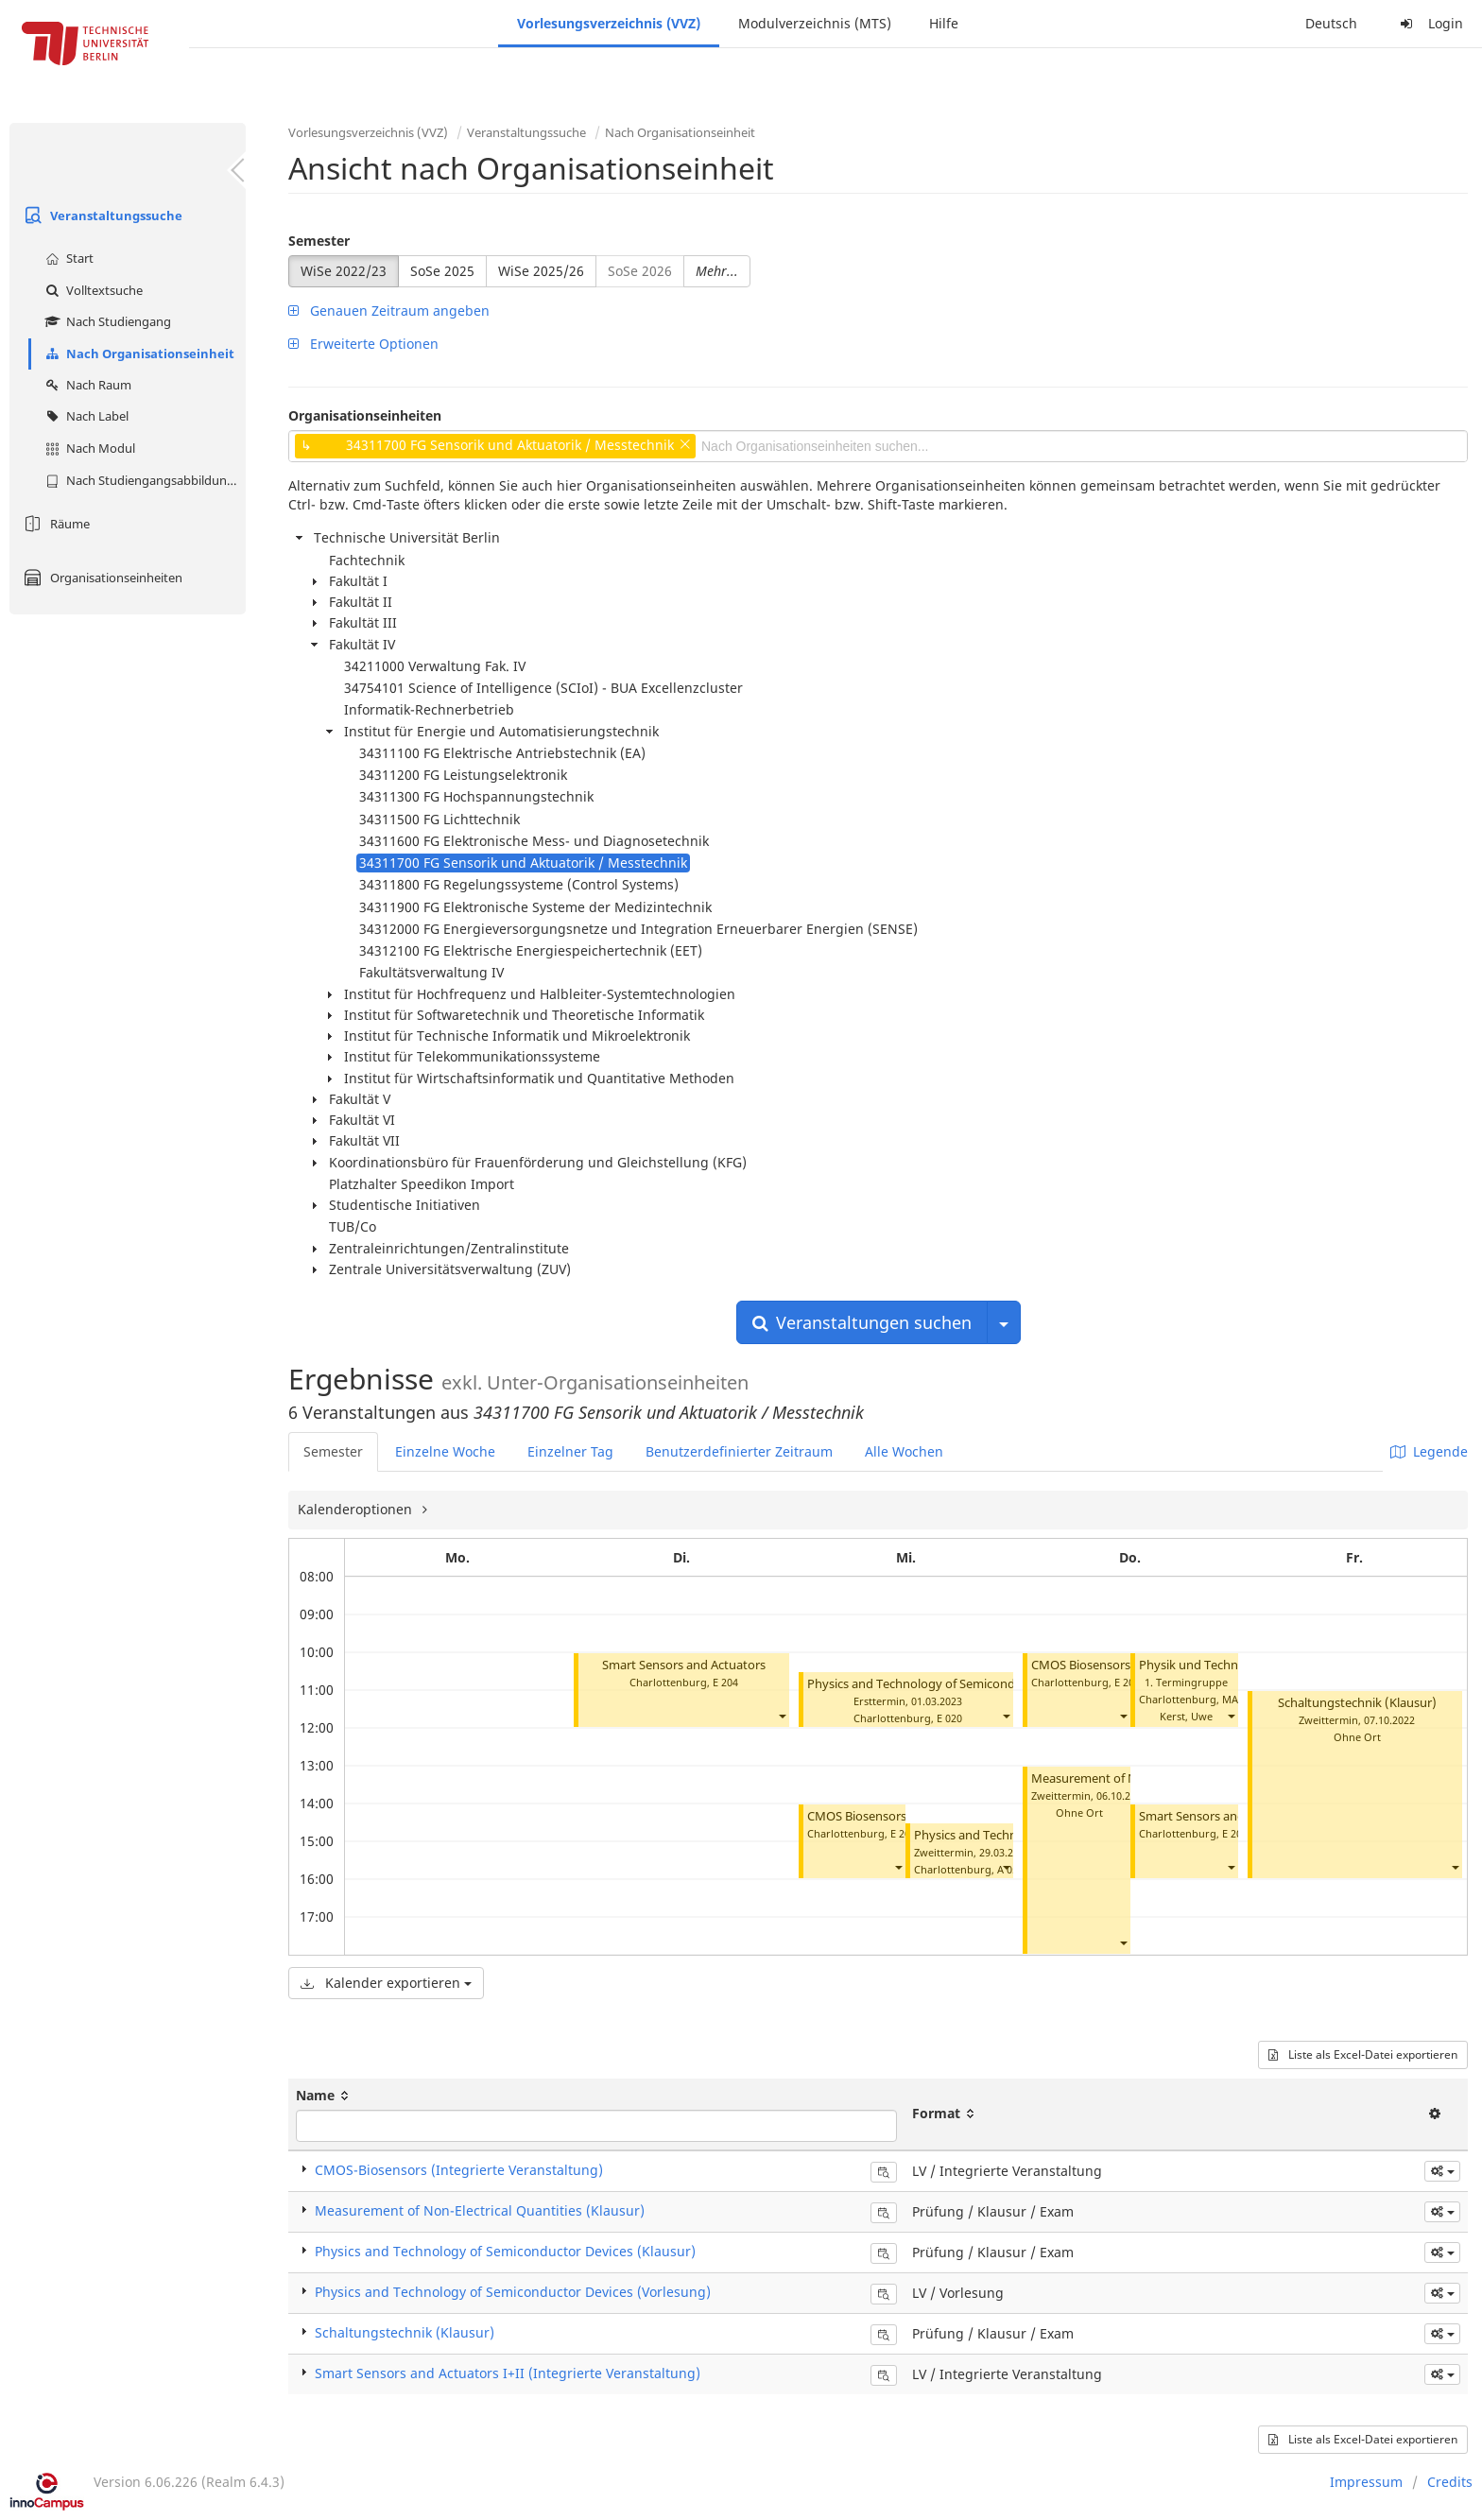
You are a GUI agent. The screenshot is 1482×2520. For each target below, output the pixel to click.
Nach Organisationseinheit (137, 353)
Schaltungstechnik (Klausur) (1357, 1703)
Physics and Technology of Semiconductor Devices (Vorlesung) (513, 2292)
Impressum (1366, 2482)
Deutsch (1331, 23)
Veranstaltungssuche (100, 215)
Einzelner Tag (570, 1451)
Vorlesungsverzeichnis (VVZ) (608, 23)
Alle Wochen (904, 1451)
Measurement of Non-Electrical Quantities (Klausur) (480, 2210)
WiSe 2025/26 (541, 271)
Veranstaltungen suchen (862, 1322)
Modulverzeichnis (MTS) (814, 23)
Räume (54, 523)
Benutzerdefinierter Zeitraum (739, 1451)
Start (67, 258)
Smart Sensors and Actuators (684, 1665)
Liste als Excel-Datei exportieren (1362, 2054)
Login (1429, 23)
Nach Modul (88, 448)
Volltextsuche (92, 290)
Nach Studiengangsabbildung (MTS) (143, 480)
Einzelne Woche (445, 1451)
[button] (781, 1716)
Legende (1429, 1451)
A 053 (1010, 1869)
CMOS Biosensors (856, 1816)
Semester (319, 241)
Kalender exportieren (386, 1983)
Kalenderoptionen (357, 1509)
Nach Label (85, 415)
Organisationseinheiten (100, 577)
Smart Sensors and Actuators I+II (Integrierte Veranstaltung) (507, 2373)
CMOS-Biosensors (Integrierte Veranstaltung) (459, 2170)
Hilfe (943, 23)
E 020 (949, 1718)
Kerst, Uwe (1186, 1716)
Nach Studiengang (106, 321)
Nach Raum (86, 384)
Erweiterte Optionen (363, 344)
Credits (1450, 2482)
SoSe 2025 (442, 271)
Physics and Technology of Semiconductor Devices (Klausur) (976, 1684)
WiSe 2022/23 (344, 271)
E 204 (725, 1682)
